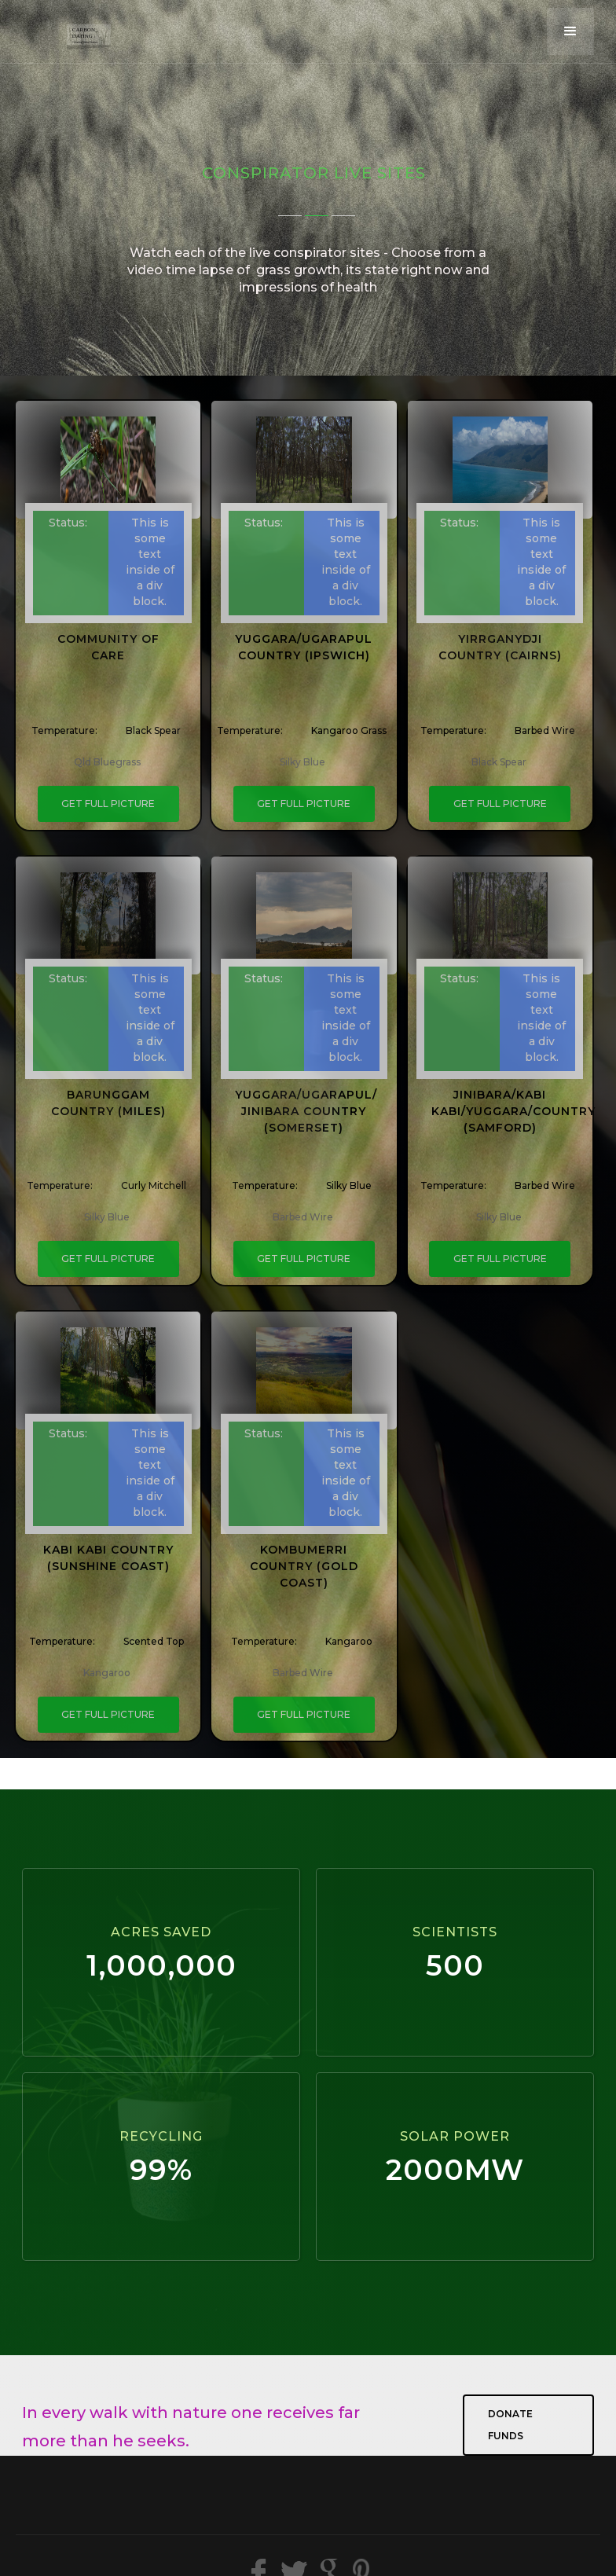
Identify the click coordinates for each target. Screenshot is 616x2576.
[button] (570, 31)
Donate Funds (510, 2425)
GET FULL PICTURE (108, 803)
